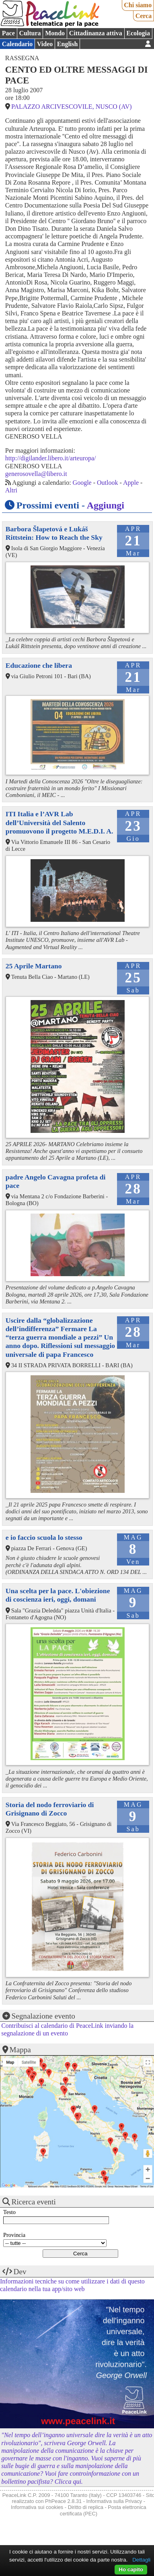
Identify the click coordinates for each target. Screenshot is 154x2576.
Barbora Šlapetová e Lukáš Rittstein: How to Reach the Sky (54, 533)
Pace (8, 33)
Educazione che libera (39, 665)
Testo (9, 2212)
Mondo (55, 33)
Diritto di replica (85, 2507)
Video (45, 44)
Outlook (107, 482)
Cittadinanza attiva (95, 33)
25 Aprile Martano (34, 966)
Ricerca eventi (34, 2202)
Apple (131, 482)
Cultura (30, 33)
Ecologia (138, 33)
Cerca (144, 15)
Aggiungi (105, 505)
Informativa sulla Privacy (114, 2501)
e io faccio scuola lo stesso (44, 1537)
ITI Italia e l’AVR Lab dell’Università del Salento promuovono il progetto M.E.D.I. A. (59, 822)
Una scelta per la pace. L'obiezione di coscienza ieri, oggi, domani (58, 1595)
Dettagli (141, 2560)
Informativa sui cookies (37, 2507)
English (67, 44)
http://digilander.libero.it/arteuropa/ (50, 458)
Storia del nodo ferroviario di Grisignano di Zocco (50, 1809)
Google (82, 482)
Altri (11, 490)
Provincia (14, 2235)
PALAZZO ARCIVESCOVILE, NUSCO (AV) (71, 106)
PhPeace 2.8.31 (63, 2501)
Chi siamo (138, 5)
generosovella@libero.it (36, 473)
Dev (20, 2271)
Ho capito (131, 2569)
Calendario (17, 44)
